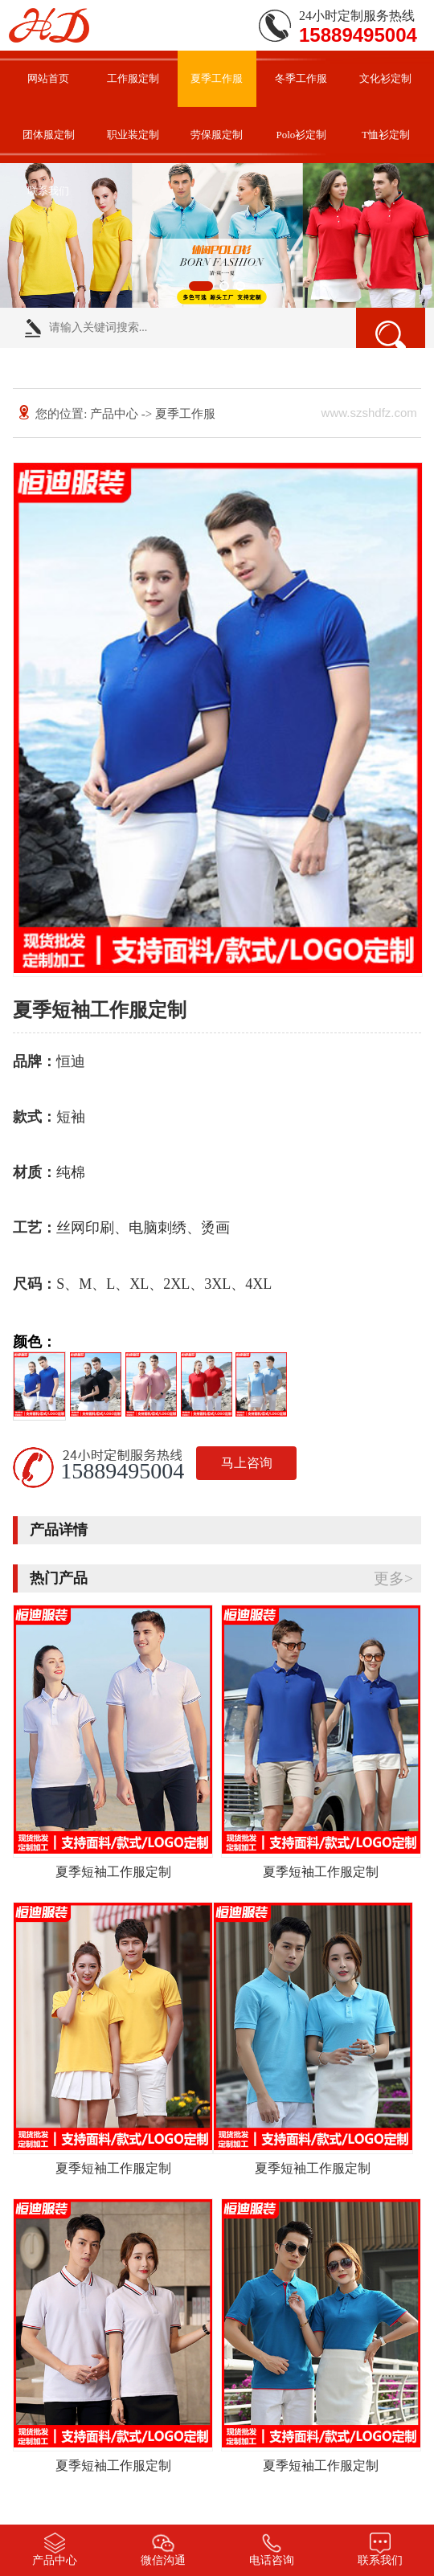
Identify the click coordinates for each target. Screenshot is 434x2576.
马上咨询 (246, 1463)
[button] (201, 286)
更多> (393, 1578)
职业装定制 (133, 135)
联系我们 (48, 191)
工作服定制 (133, 78)
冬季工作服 (301, 78)
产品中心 (114, 413)
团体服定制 (49, 135)
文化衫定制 (385, 78)
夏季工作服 (216, 78)
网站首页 (48, 78)
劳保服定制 (216, 135)
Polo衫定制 (301, 135)
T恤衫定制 (386, 135)
